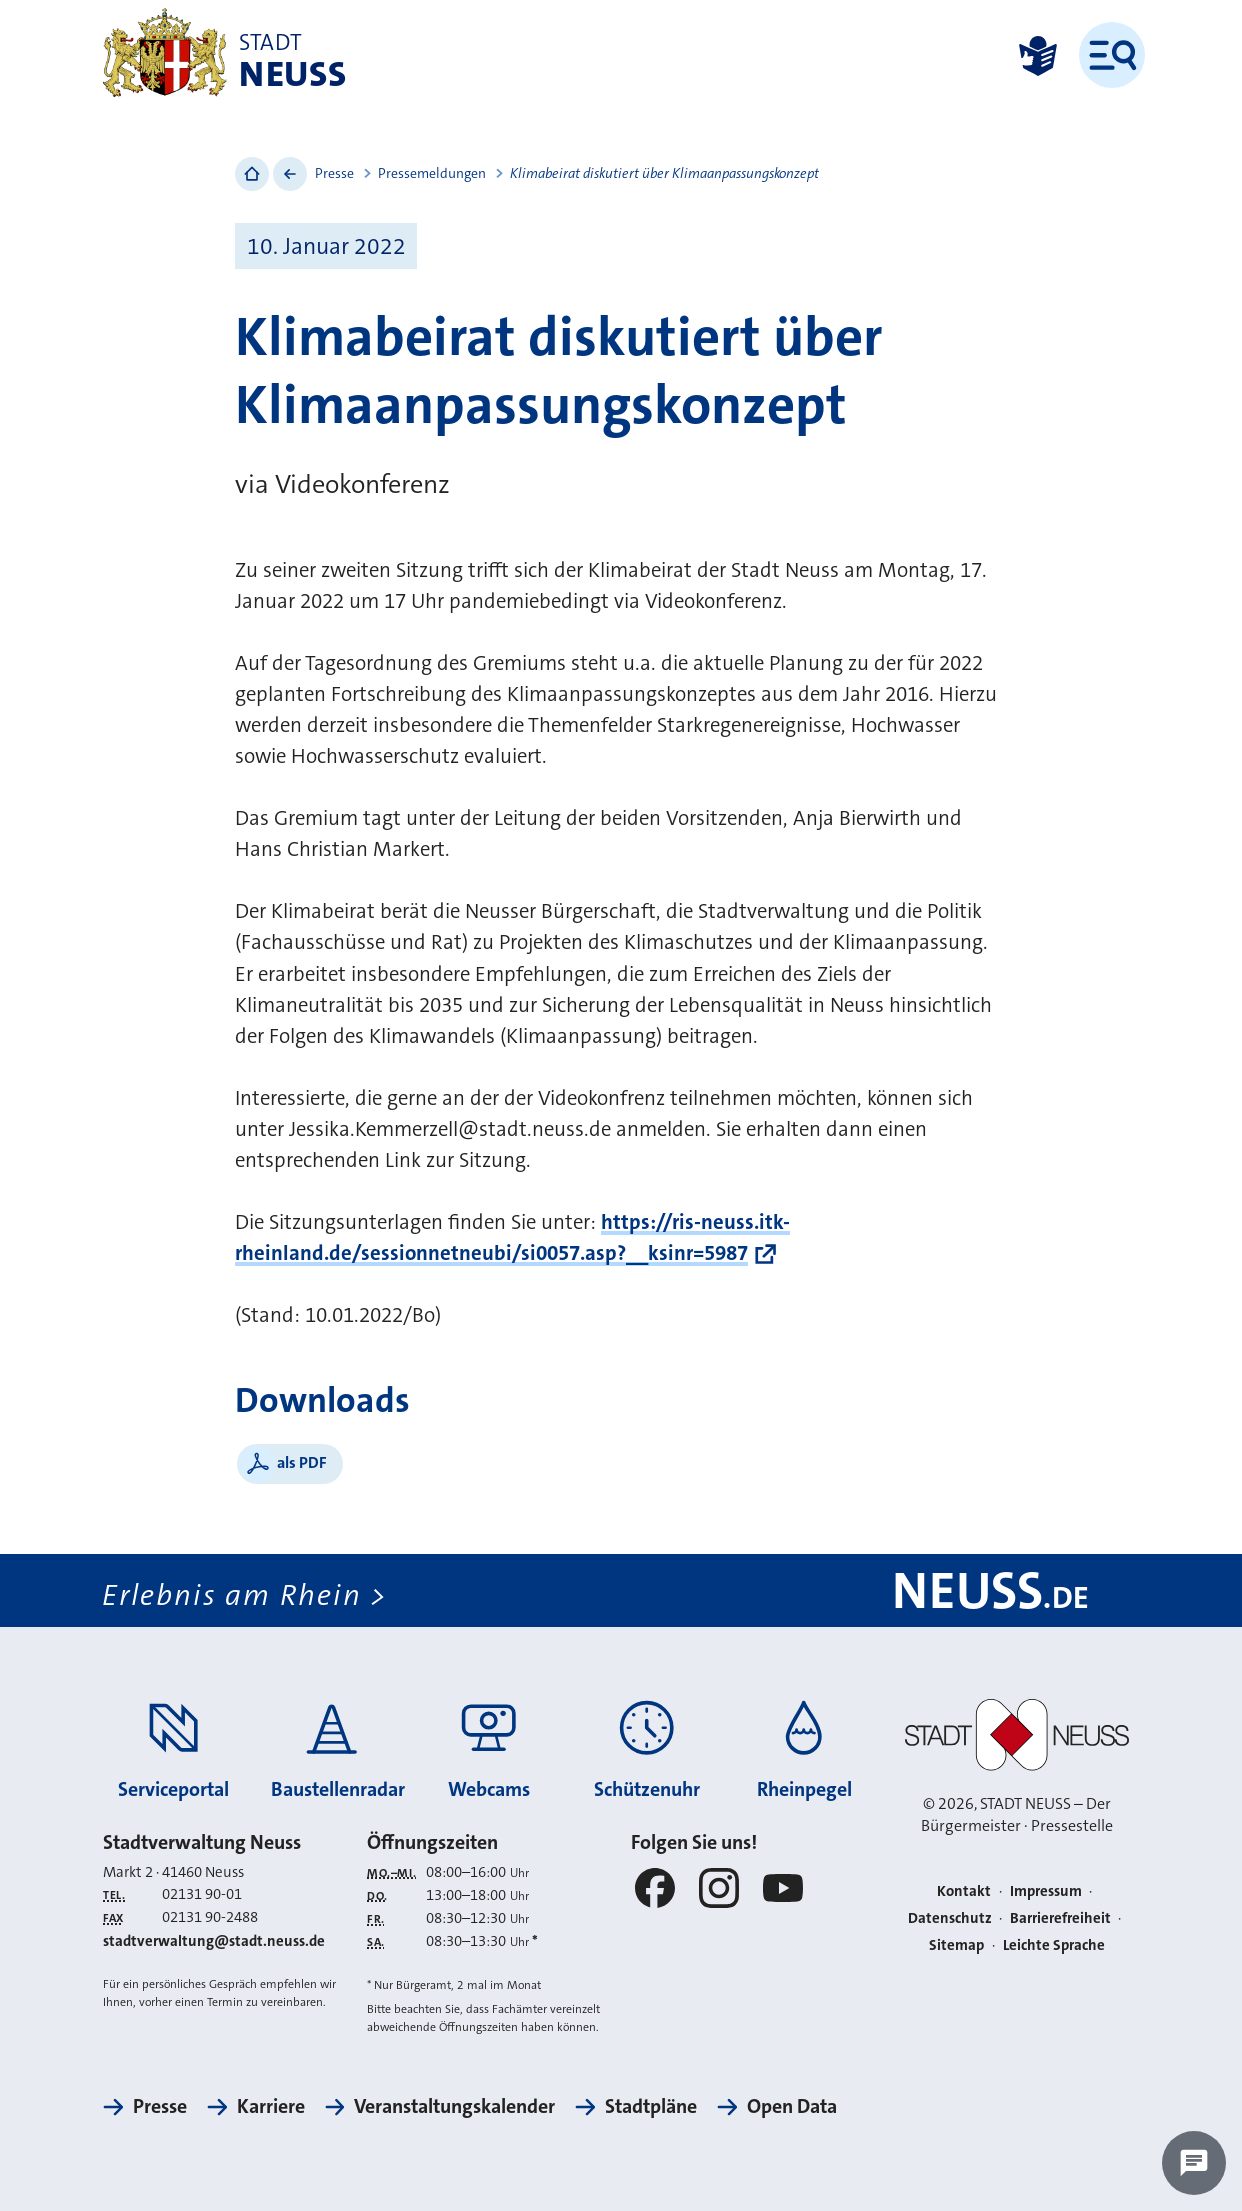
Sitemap (956, 1945)
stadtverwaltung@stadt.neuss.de (214, 1941)
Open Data (792, 2106)
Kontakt (964, 1891)
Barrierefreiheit (1060, 1918)
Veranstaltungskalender (454, 2106)
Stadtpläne (651, 2106)
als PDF (302, 1462)
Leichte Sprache (1054, 1945)
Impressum (1046, 1891)
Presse (334, 173)
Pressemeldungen (432, 173)
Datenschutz (950, 1918)
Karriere (271, 2106)
